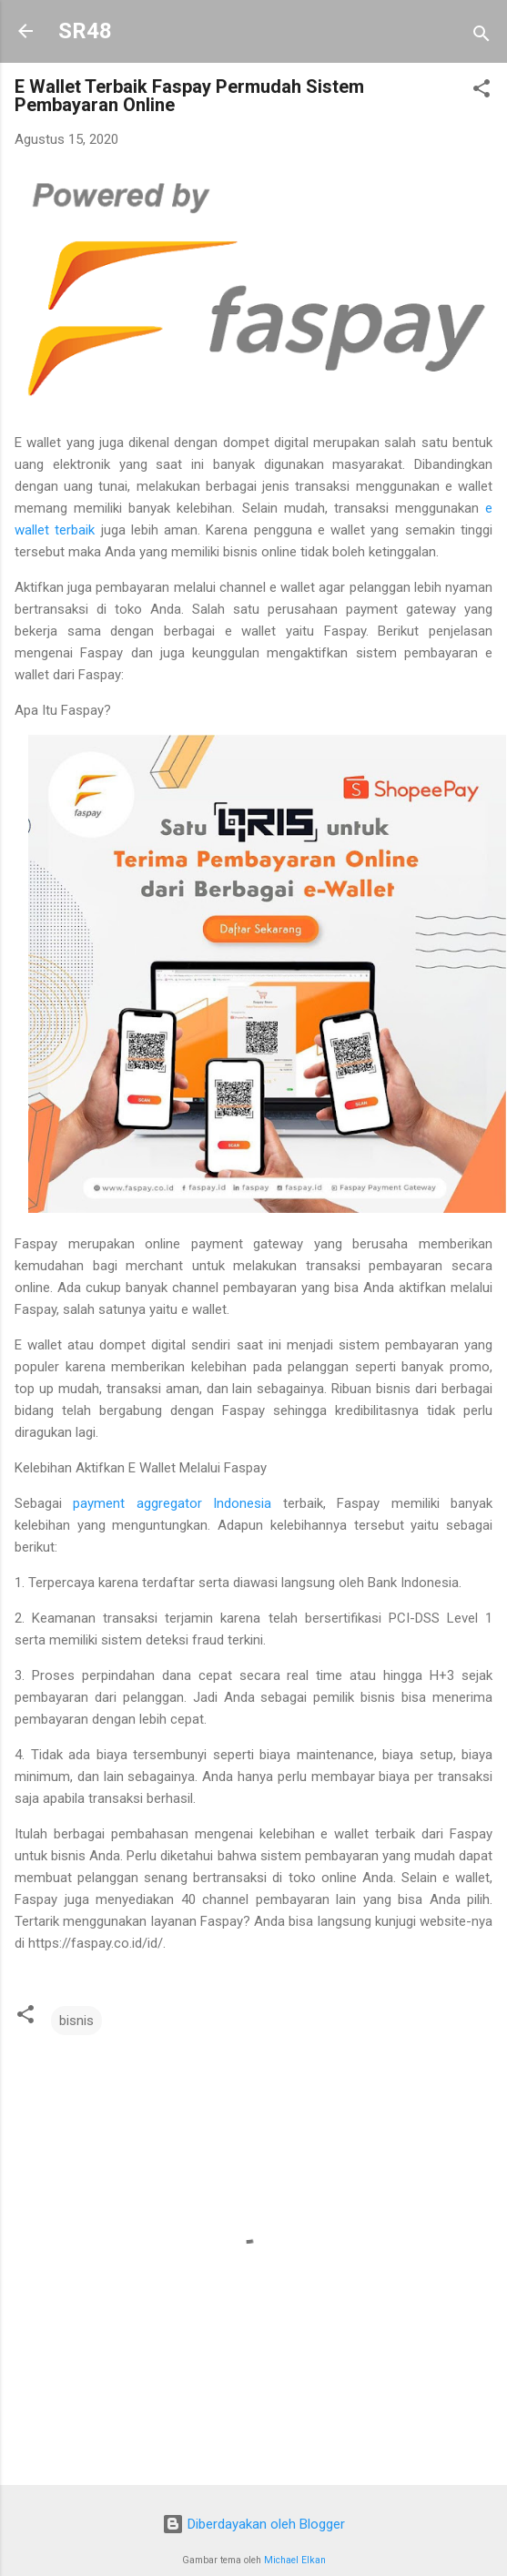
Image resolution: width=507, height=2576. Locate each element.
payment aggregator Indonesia (172, 1503)
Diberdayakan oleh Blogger (253, 2524)
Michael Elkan (295, 2560)
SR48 (85, 31)
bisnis (76, 2020)
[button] (481, 91)
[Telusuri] (481, 37)
